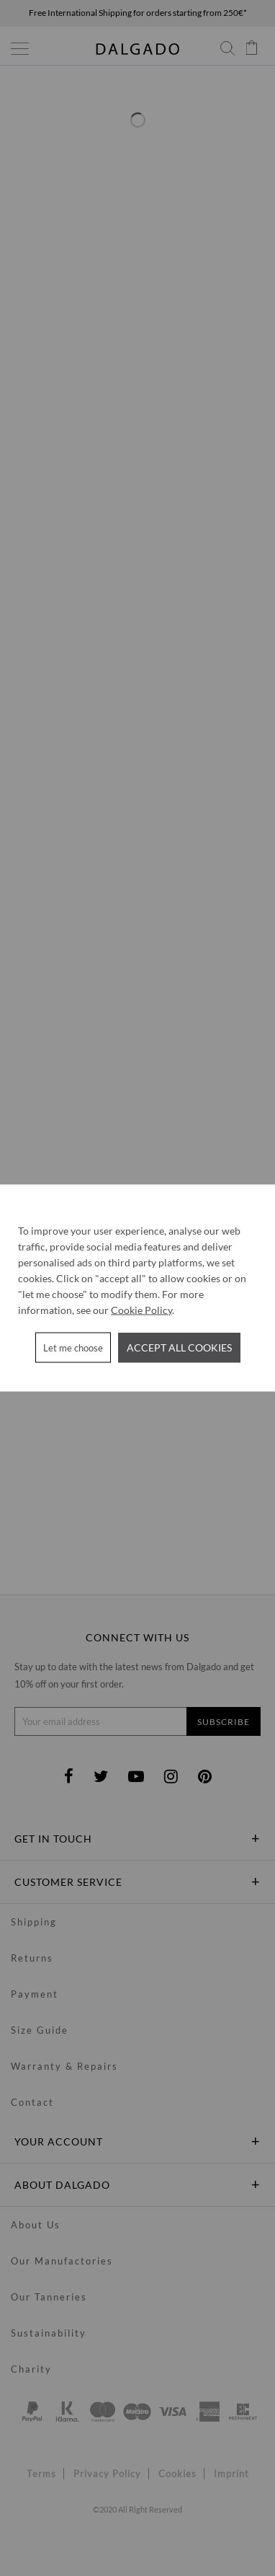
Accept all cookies (179, 1347)
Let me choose (73, 1348)
